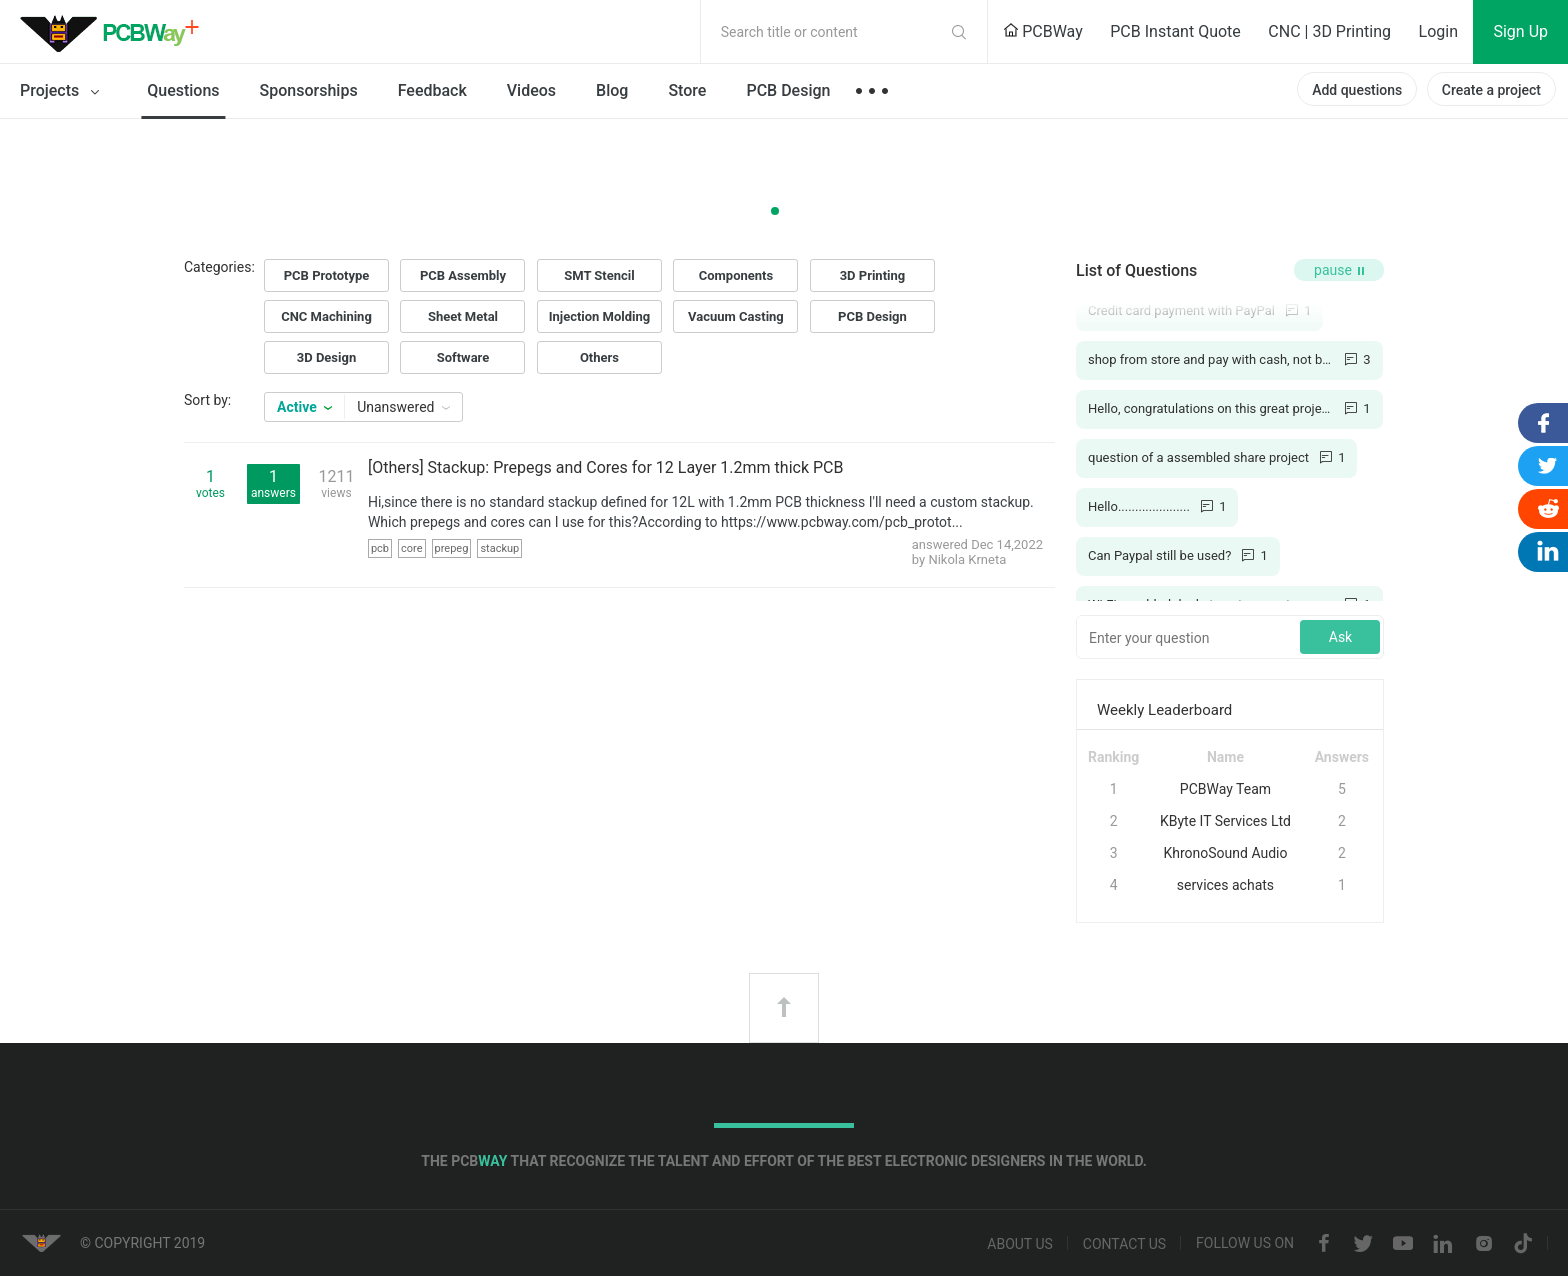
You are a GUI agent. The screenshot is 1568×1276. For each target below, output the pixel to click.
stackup (499, 548)
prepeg (452, 548)
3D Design (326, 357)
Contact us (1124, 1244)
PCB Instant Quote (1175, 31)
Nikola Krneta (967, 559)
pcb (380, 548)
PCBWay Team (1225, 789)
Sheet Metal (463, 316)
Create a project (1491, 90)
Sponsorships (309, 90)
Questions (183, 90)
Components (736, 275)
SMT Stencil (599, 275)
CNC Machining (326, 316)
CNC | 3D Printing (1329, 31)
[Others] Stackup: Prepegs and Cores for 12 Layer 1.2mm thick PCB (606, 467)
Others (599, 357)
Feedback (432, 90)
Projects (63, 92)
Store (687, 90)
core (412, 548)
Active (304, 407)
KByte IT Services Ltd (1225, 821)
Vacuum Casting (736, 316)
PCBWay (1043, 31)
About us (1020, 1244)
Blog (612, 90)
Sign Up (1520, 31)
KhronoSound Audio (1225, 853)
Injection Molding (600, 316)
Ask (1340, 637)
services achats (1225, 885)
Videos (531, 90)
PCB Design (788, 90)
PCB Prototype (327, 275)
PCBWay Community (115, 32)
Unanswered (403, 407)
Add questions (1357, 90)
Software (463, 357)
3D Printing (873, 275)
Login (1438, 31)
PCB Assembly (463, 275)
